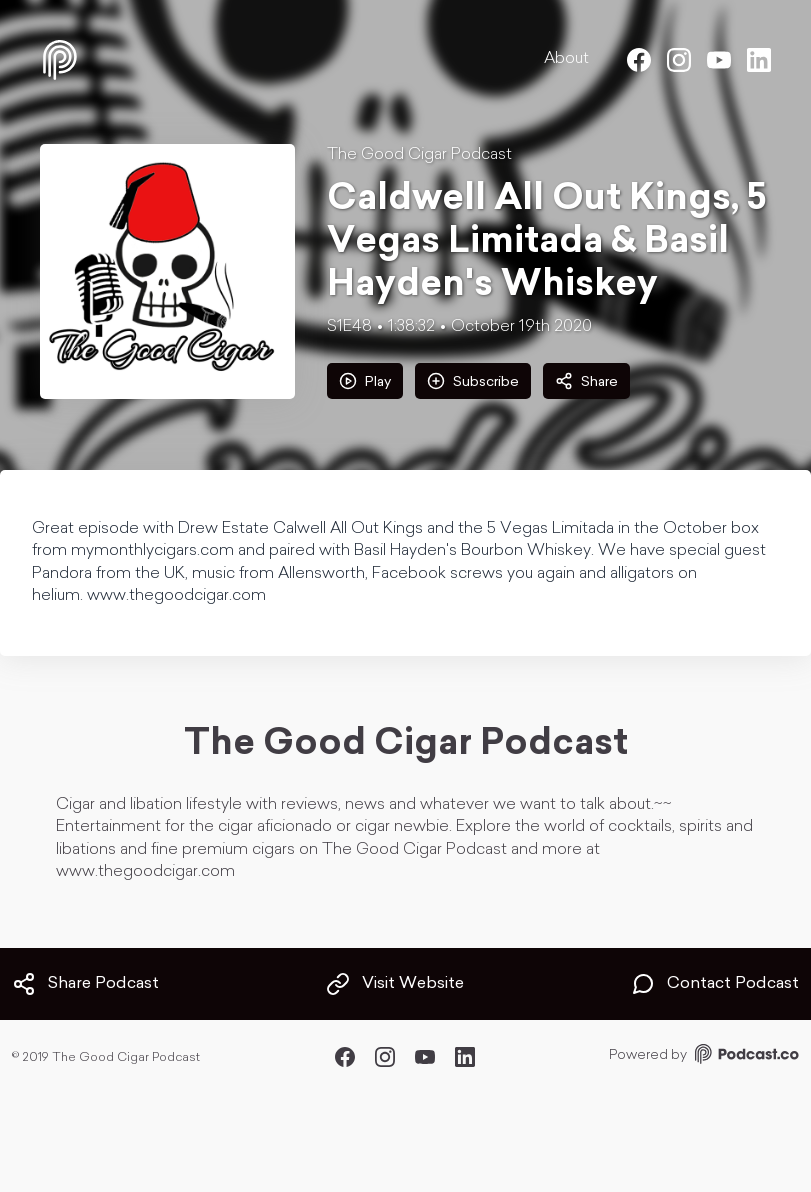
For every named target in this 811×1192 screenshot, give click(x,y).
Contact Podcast (715, 984)
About (566, 59)
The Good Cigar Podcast (419, 155)
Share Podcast (85, 984)
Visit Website (395, 984)
